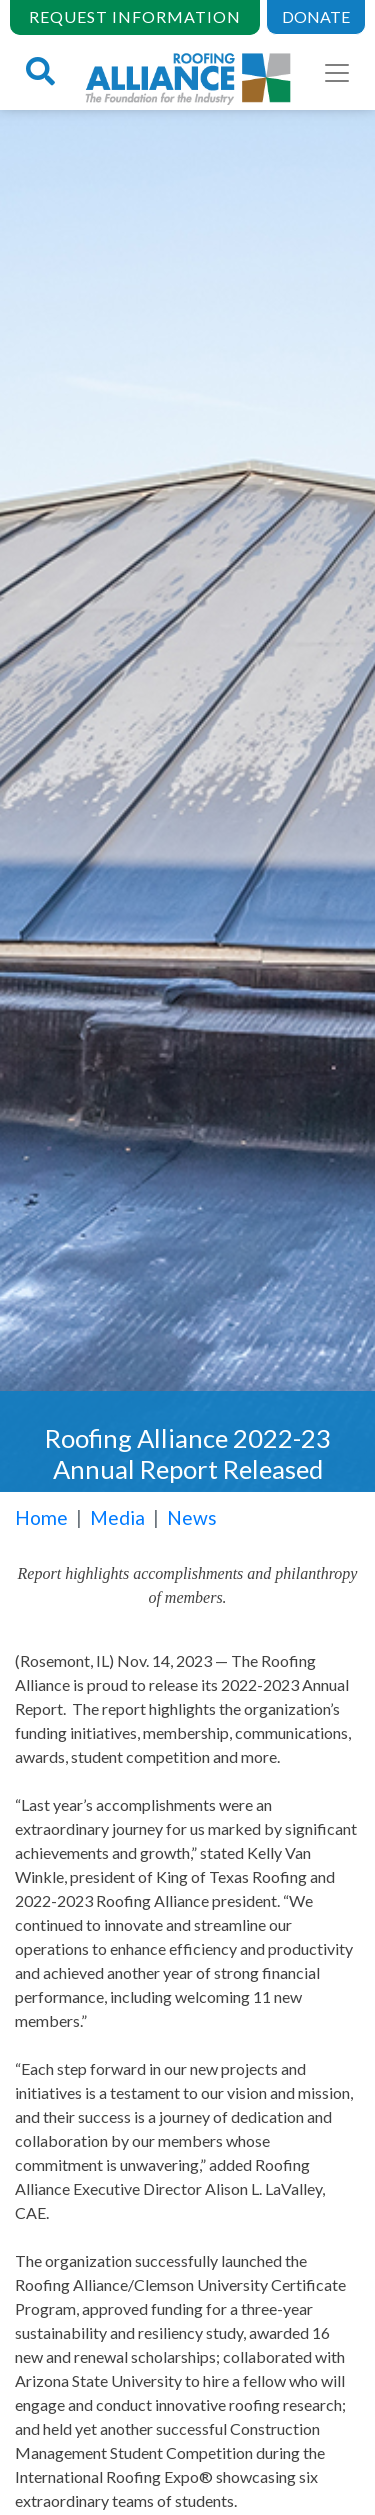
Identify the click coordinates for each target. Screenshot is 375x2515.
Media (117, 1517)
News (192, 1517)
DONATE (316, 16)
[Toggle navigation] (337, 73)
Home (41, 1517)
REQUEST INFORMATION (135, 16)
